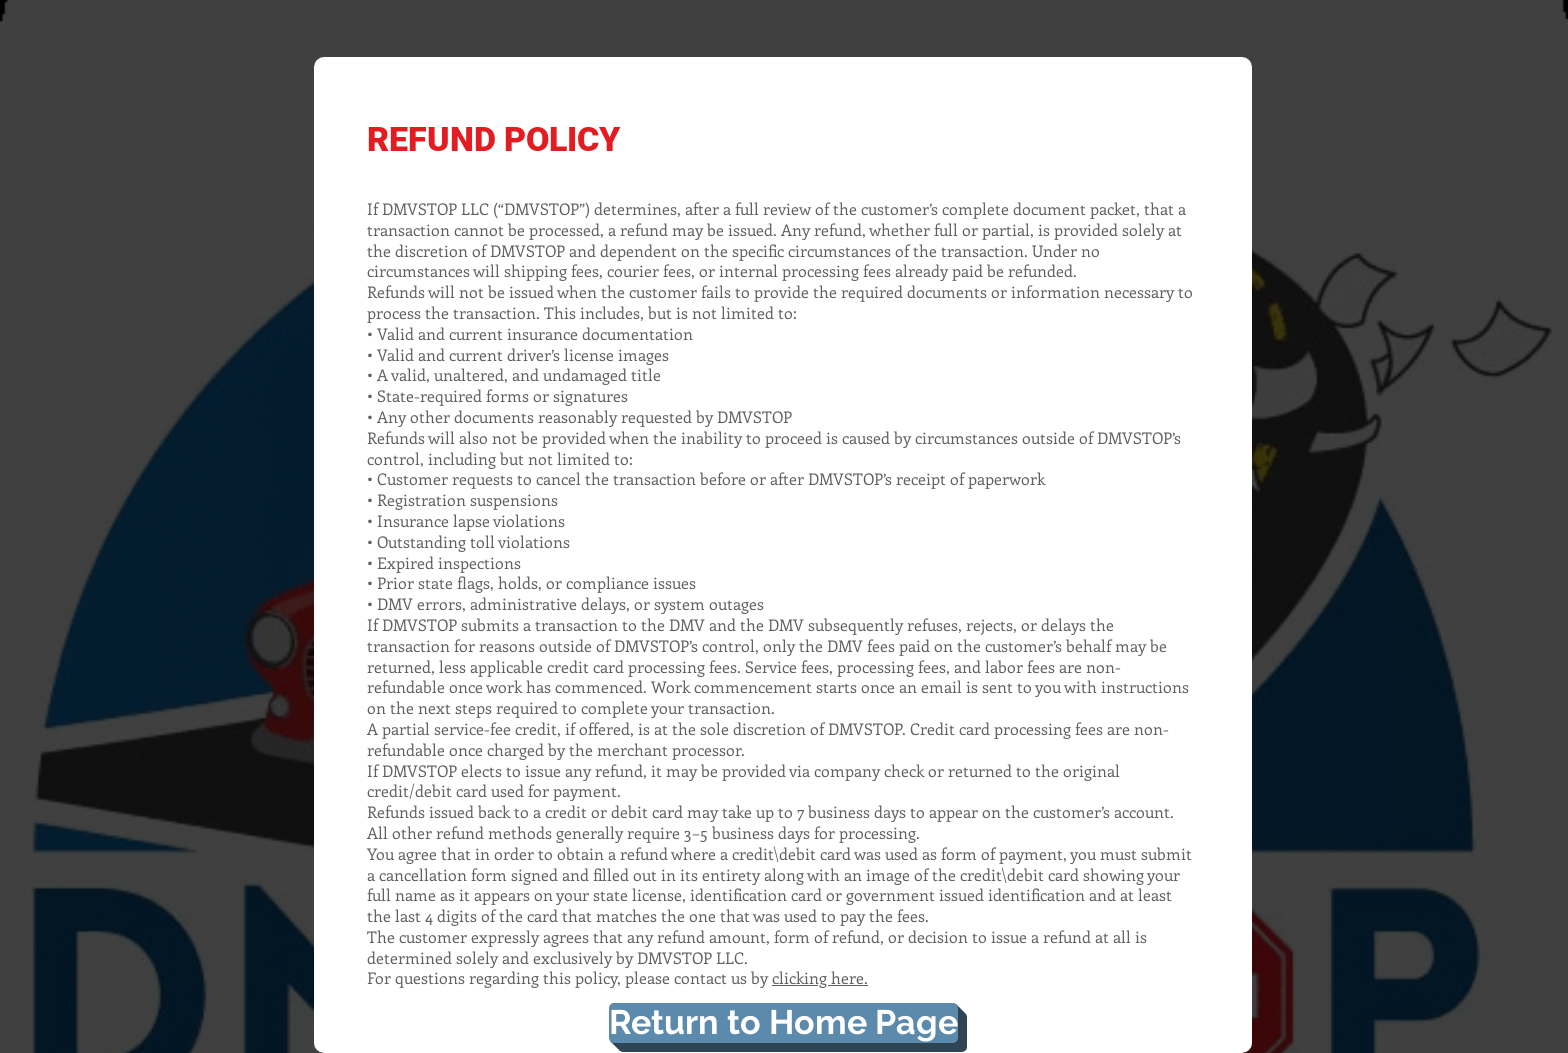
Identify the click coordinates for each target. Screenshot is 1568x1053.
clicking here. (820, 977)
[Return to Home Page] (783, 1023)
